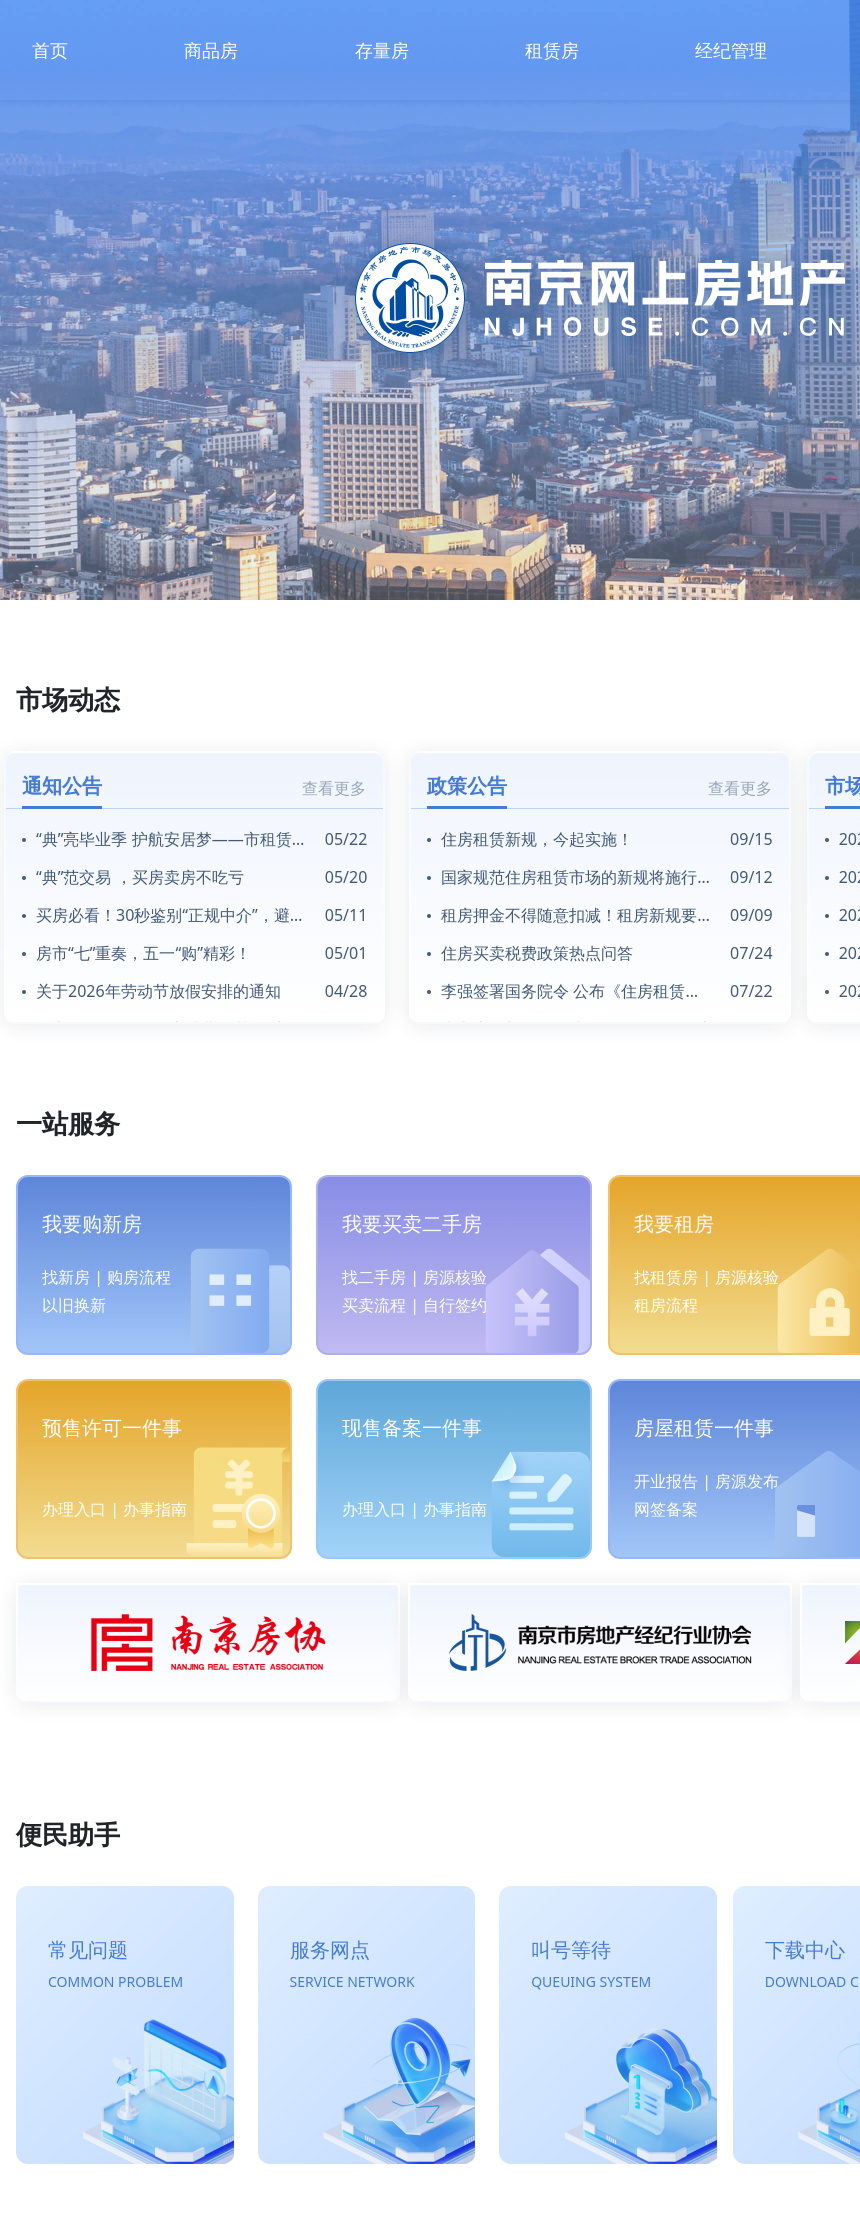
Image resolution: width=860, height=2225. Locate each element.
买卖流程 (374, 1305)
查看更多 (334, 788)
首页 (50, 50)
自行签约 (455, 1305)
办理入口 (74, 1509)
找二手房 (374, 1277)
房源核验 (455, 1277)
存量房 (382, 50)
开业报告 (666, 1481)
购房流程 (139, 1277)
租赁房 (552, 50)
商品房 (211, 50)
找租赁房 (666, 1277)
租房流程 (666, 1305)
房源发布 (747, 1481)
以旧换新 (74, 1305)
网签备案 (666, 1509)
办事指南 (155, 1509)
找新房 (66, 1277)
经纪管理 (731, 50)
